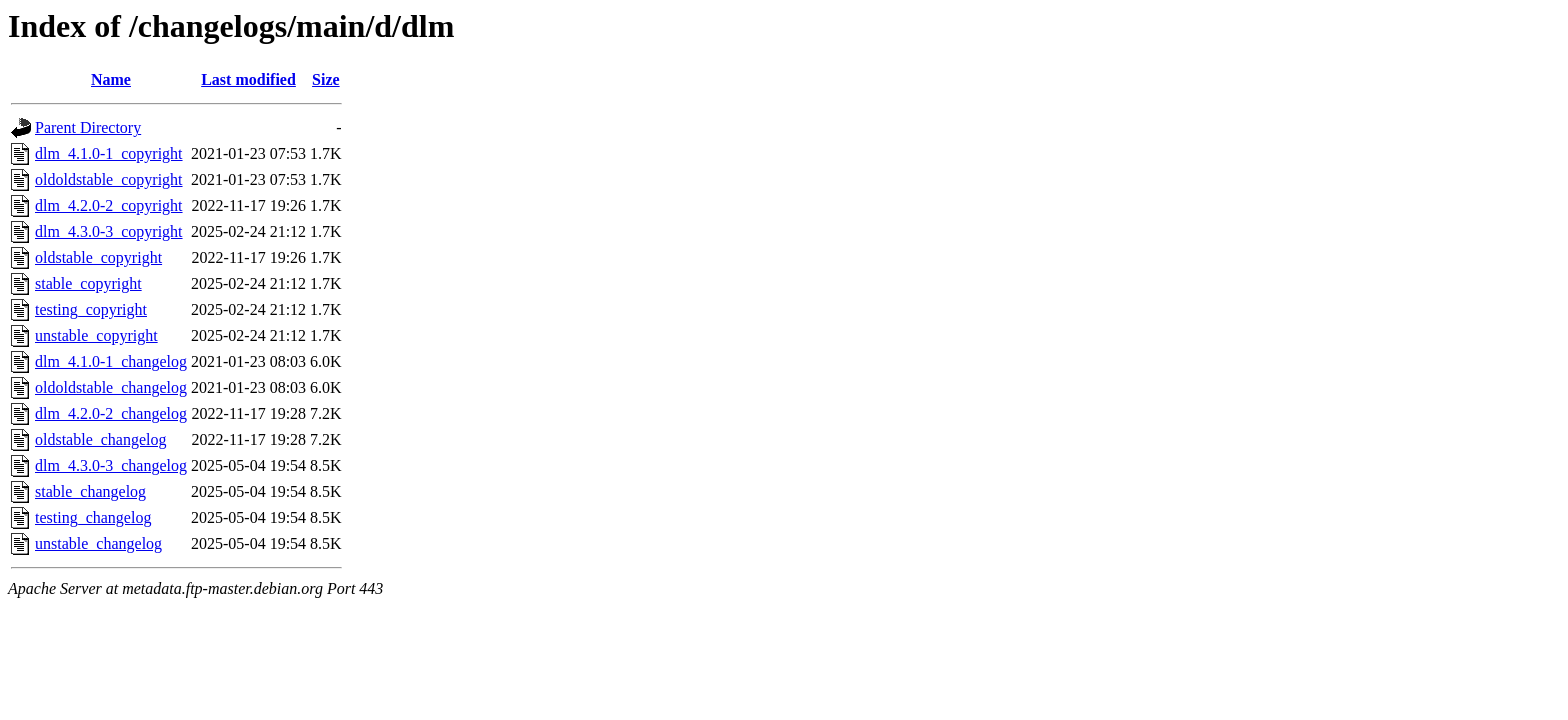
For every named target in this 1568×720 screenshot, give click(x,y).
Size (326, 79)
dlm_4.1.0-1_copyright (109, 153)
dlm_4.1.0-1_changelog (111, 361)
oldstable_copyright (98, 257)
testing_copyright (91, 309)
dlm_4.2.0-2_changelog (111, 413)
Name (111, 79)
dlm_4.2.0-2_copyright (109, 205)
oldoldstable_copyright (109, 179)
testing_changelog (93, 517)
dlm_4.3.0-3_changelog (111, 465)
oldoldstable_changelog (111, 387)
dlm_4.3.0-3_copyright (109, 231)
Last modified (248, 79)
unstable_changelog (98, 543)
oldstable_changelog (101, 439)
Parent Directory (88, 127)
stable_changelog (90, 491)
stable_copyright (88, 283)
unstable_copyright (96, 335)
